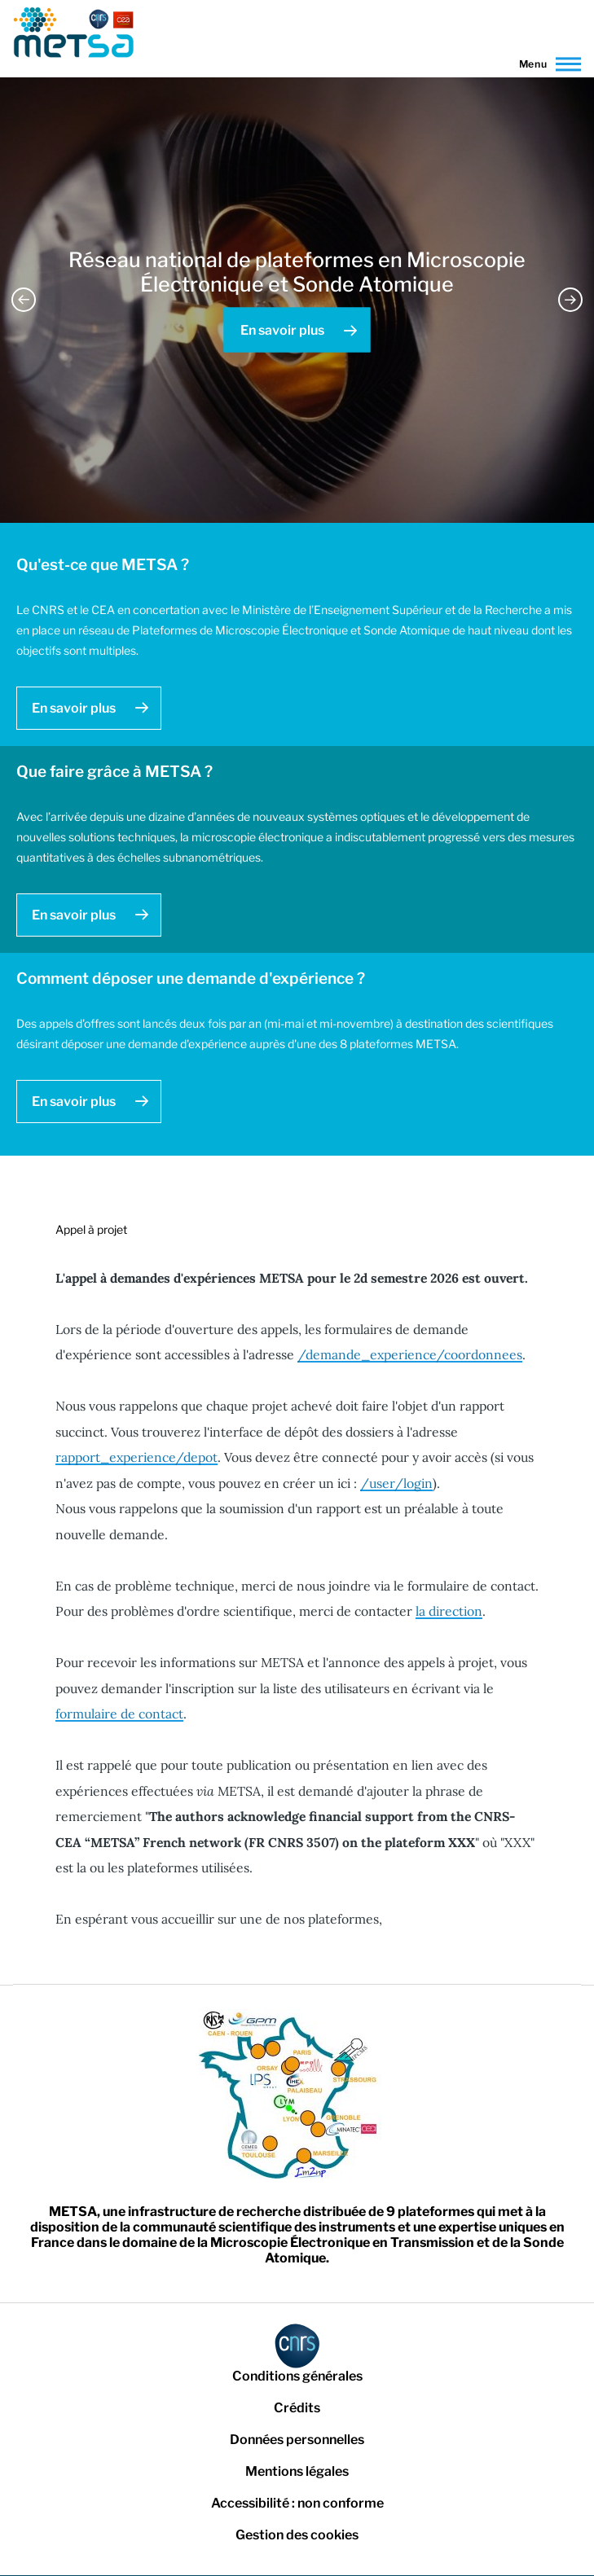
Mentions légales (297, 2471)
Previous (23, 299)
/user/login (396, 1483)
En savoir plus (282, 330)
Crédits (297, 2408)
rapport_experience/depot (136, 1457)
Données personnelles (297, 2439)
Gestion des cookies (297, 2535)
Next (570, 299)
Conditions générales (297, 2376)
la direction (449, 1611)
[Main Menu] (545, 64)
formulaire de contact (119, 1713)
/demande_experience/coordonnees (409, 1354)
